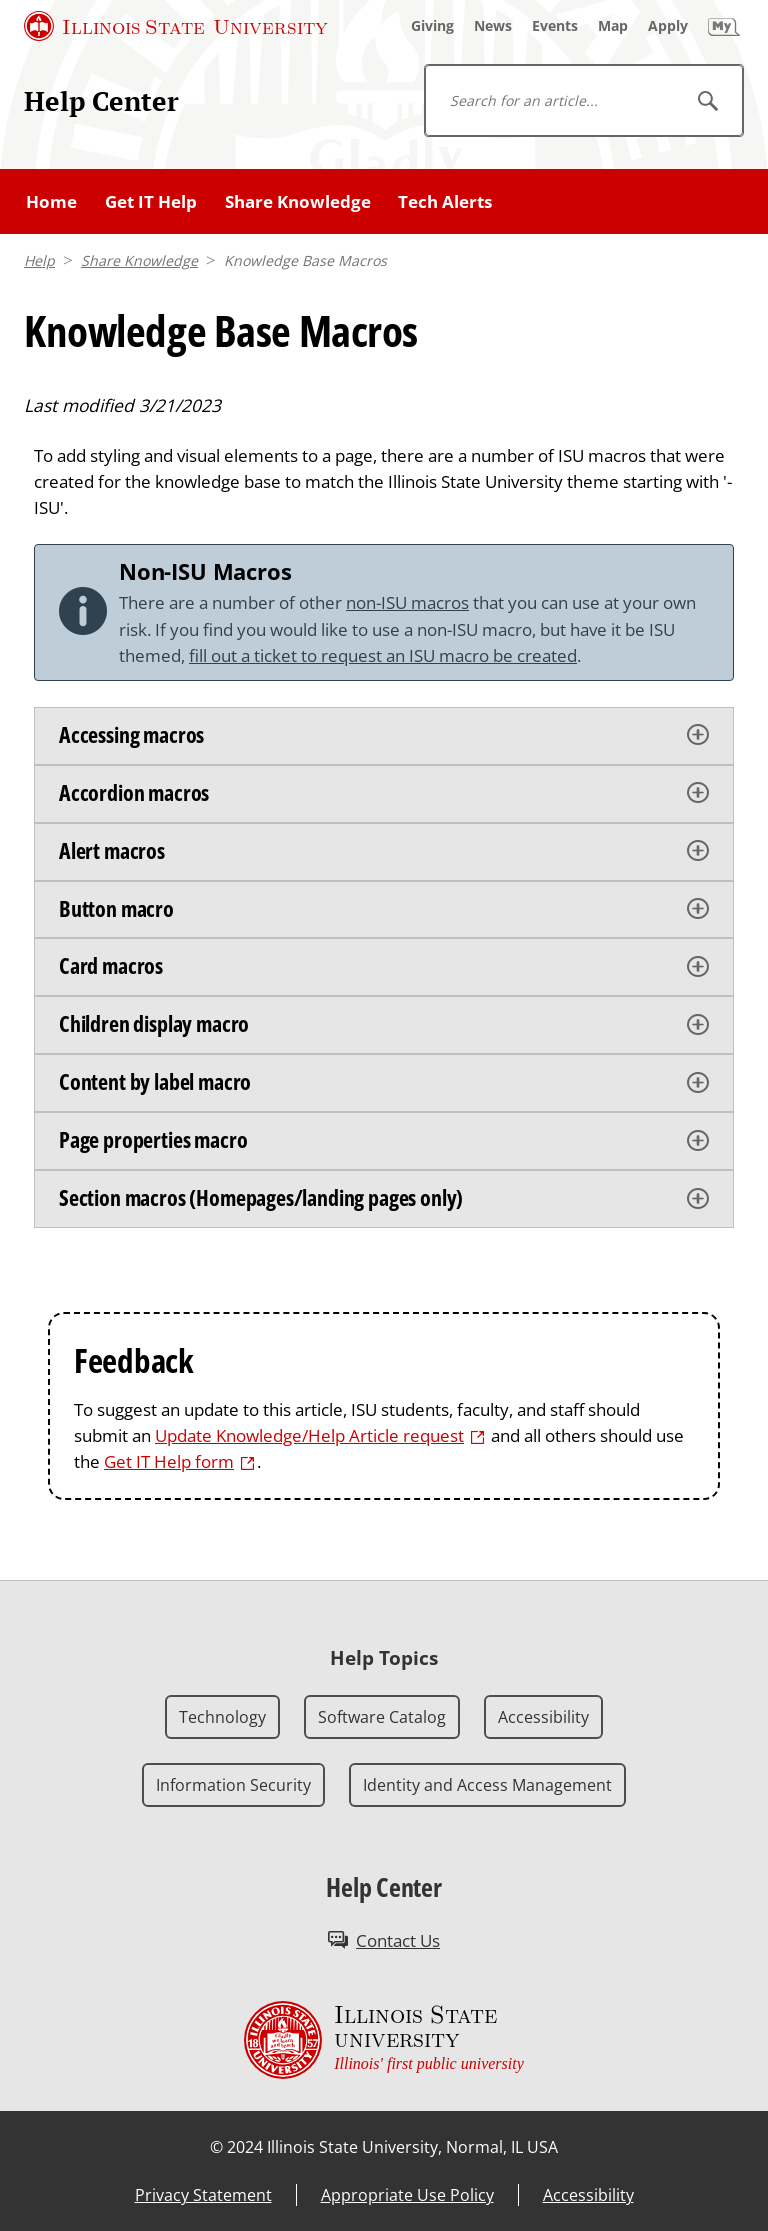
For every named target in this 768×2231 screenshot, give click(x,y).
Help (39, 260)
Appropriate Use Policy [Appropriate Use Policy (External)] (407, 2195)
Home (51, 201)
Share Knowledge (298, 201)
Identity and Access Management (487, 1785)
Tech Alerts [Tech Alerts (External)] (445, 201)
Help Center (101, 101)
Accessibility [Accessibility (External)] (588, 2195)
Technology (222, 1717)
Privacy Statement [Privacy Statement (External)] (203, 2195)
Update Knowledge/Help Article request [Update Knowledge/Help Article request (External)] (309, 1435)
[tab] (384, 736)
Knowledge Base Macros (305, 260)
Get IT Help (151, 201)
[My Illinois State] (724, 26)
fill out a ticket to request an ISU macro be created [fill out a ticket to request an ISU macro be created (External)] (383, 655)
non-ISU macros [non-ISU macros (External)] (407, 602)
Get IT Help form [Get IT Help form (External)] (169, 1461)
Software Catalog (382, 1717)
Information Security (233, 1785)
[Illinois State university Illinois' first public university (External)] (384, 2040)
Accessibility (543, 1717)
